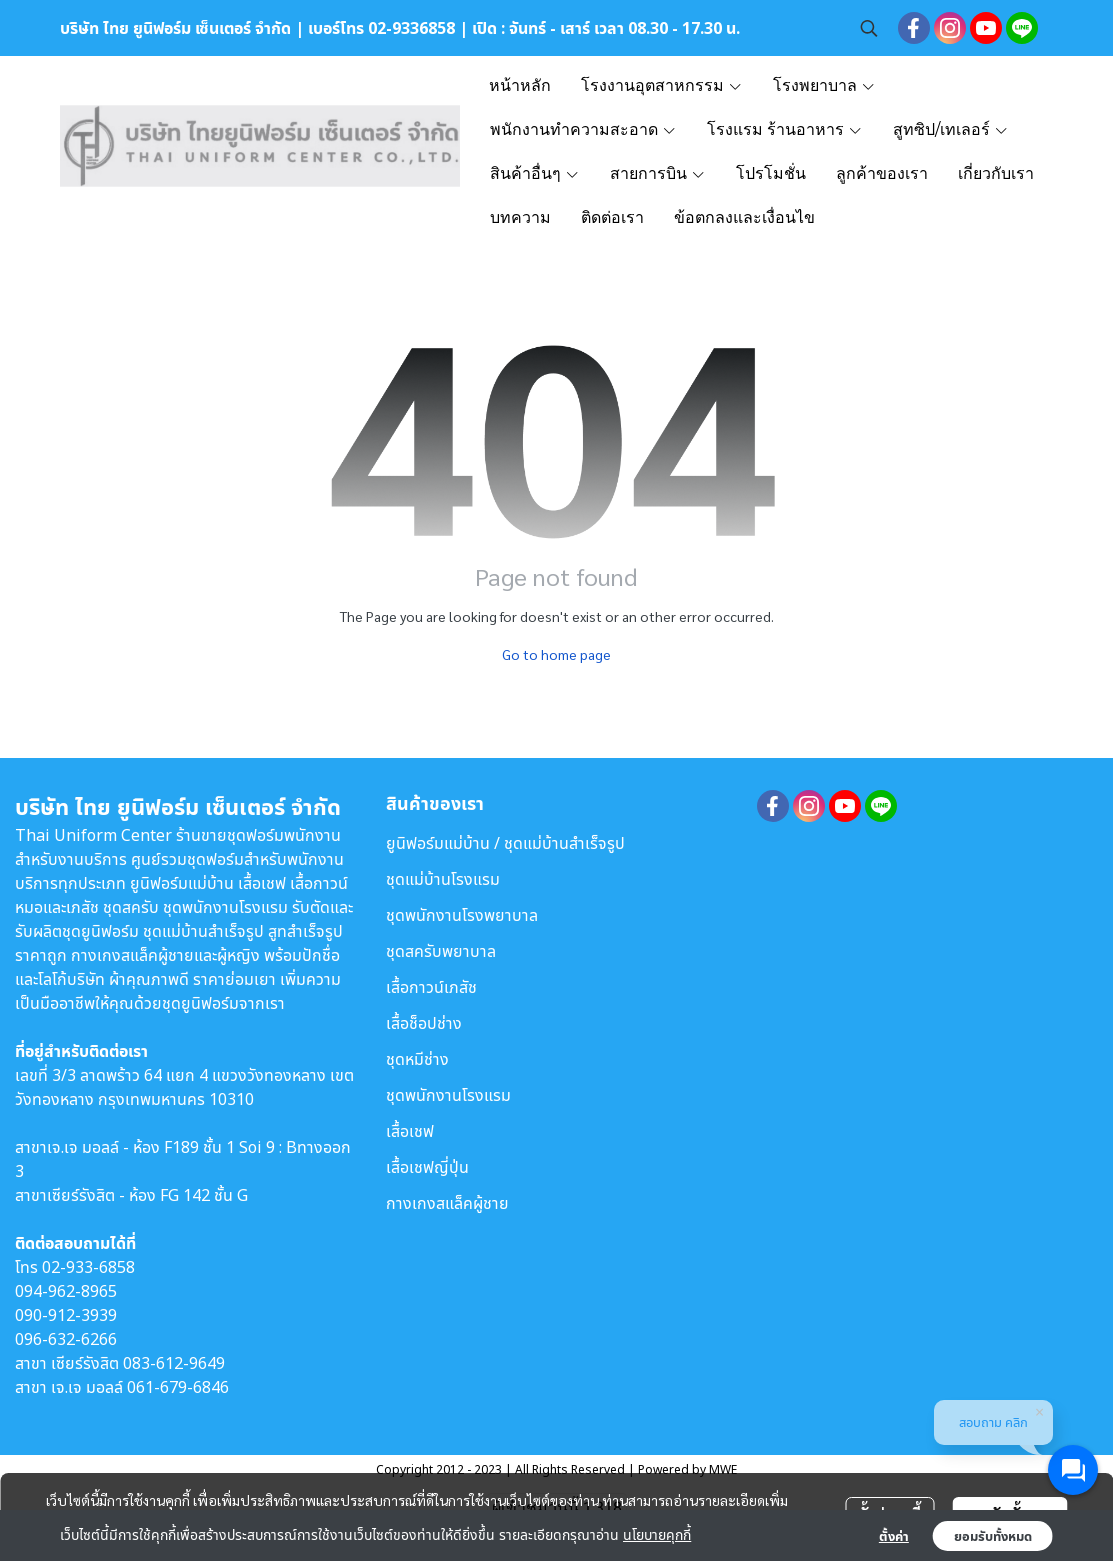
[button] (869, 28)
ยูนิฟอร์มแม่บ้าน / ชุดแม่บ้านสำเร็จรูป (505, 843)
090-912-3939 (66, 1315)
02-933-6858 (88, 1267)
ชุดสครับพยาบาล (441, 951)
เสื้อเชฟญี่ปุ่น (427, 1167)
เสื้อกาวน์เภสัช (431, 987)
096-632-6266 (66, 1339)
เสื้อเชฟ (410, 1131)
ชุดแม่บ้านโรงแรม (443, 879)
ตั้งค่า (894, 1536)
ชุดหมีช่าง (417, 1059)
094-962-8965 (66, 1291)
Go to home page (556, 654)
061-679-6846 (178, 1387)
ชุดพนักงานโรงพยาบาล (462, 915)
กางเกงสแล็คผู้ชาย (447, 1203)
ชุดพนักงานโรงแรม (448, 1095)
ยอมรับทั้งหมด (993, 1536)
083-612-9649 (174, 1363)
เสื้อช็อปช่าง (424, 1023)
